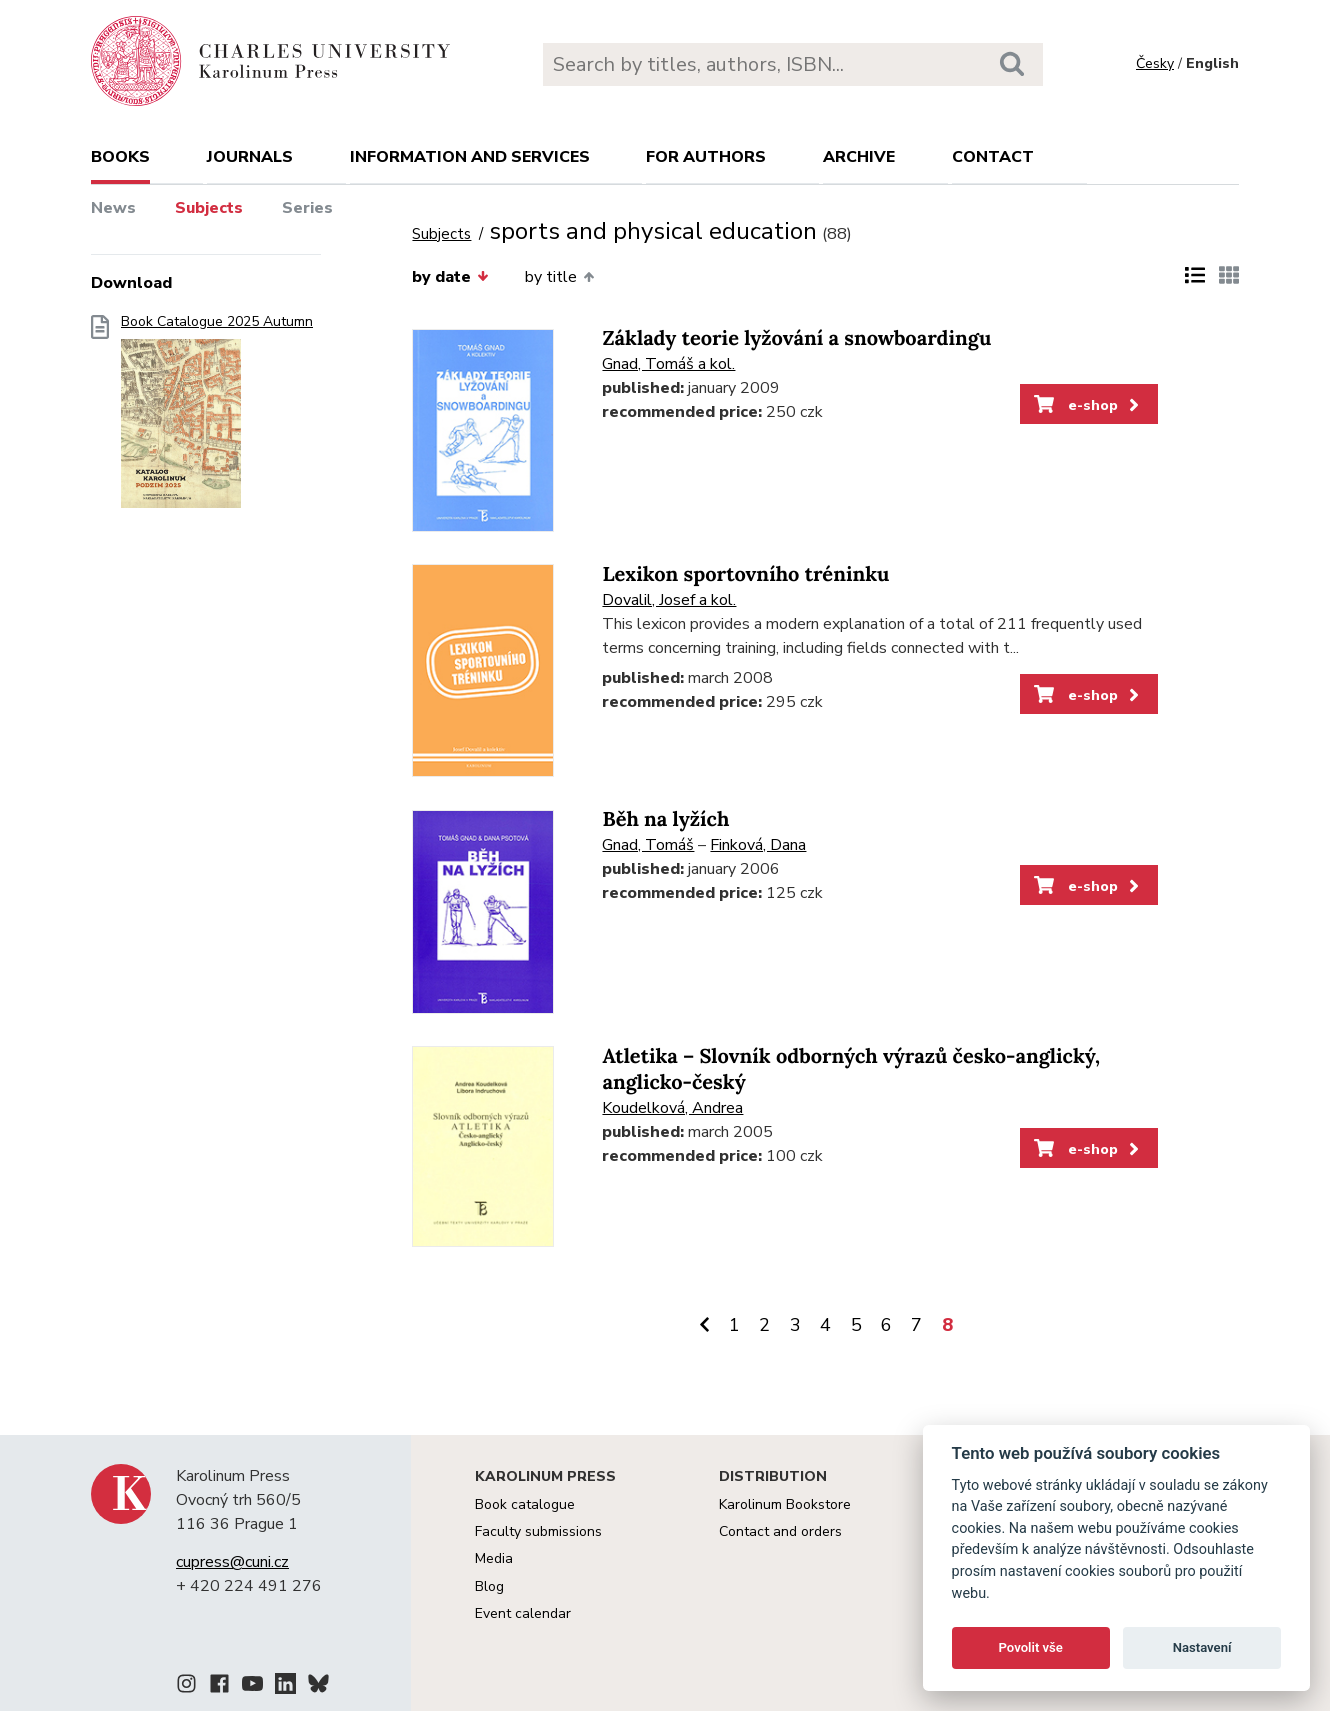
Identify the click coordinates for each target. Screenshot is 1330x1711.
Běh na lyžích (665, 819)
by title (559, 277)
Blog (489, 1586)
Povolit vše (1031, 1647)
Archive (859, 157)
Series (307, 208)
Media (494, 1558)
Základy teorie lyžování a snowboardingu (796, 338)
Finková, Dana (758, 845)
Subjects (209, 208)
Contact (993, 157)
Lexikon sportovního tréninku (745, 574)
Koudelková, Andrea (672, 1108)
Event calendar (523, 1613)
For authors (706, 157)
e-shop (1088, 405)
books (120, 157)
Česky (1155, 63)
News (113, 208)
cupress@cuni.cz (232, 1562)
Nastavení (1202, 1647)
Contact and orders (780, 1531)
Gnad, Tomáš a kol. (668, 364)
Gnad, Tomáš (648, 845)
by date (450, 277)
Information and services (470, 157)
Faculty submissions (538, 1531)
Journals (250, 157)
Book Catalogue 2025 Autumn (217, 417)
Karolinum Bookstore (785, 1504)
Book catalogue (525, 1504)
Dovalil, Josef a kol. (669, 600)
